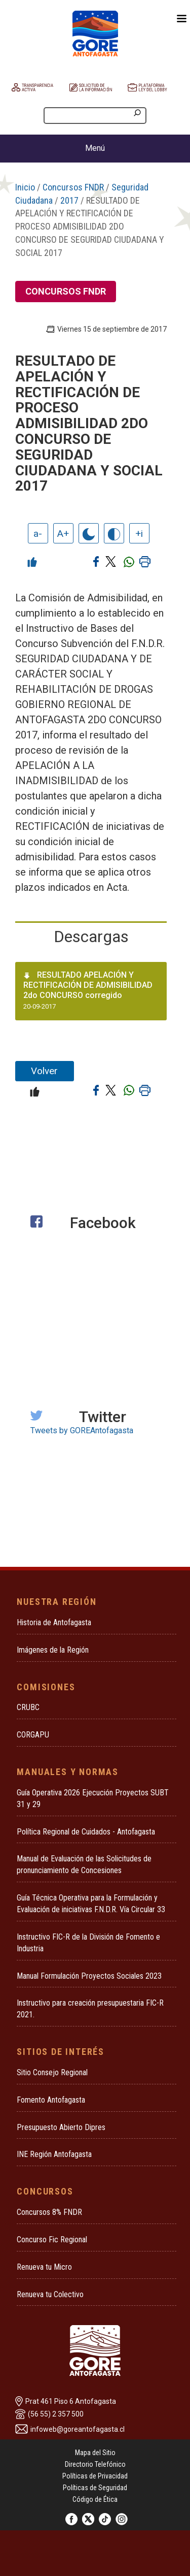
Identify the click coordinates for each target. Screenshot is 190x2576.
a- (37, 533)
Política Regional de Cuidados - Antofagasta (86, 1832)
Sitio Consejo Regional (52, 2072)
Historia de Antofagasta (54, 1622)
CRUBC (28, 1707)
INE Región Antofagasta (54, 2154)
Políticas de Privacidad (95, 2476)
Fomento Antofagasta (51, 2100)
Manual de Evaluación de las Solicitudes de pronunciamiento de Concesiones (84, 1864)
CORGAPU (33, 1735)
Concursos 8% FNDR (49, 2212)
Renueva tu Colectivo (50, 2294)
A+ (63, 533)
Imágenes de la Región (53, 1650)
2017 (69, 200)
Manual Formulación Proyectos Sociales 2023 (89, 1976)
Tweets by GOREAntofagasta (81, 1430)
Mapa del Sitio (95, 2453)
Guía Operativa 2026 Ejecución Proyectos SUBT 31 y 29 (93, 1798)
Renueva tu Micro (44, 2267)
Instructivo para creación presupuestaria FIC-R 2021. (90, 2008)
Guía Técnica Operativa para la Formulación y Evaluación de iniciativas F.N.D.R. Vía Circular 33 (91, 1903)
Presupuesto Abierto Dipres (61, 2127)
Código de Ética (95, 2499)
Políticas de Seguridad (95, 2488)
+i (139, 533)
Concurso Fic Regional (52, 2239)
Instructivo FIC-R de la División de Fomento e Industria (88, 1942)
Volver (44, 1071)
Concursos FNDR (73, 187)
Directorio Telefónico (95, 2464)
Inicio (25, 187)
